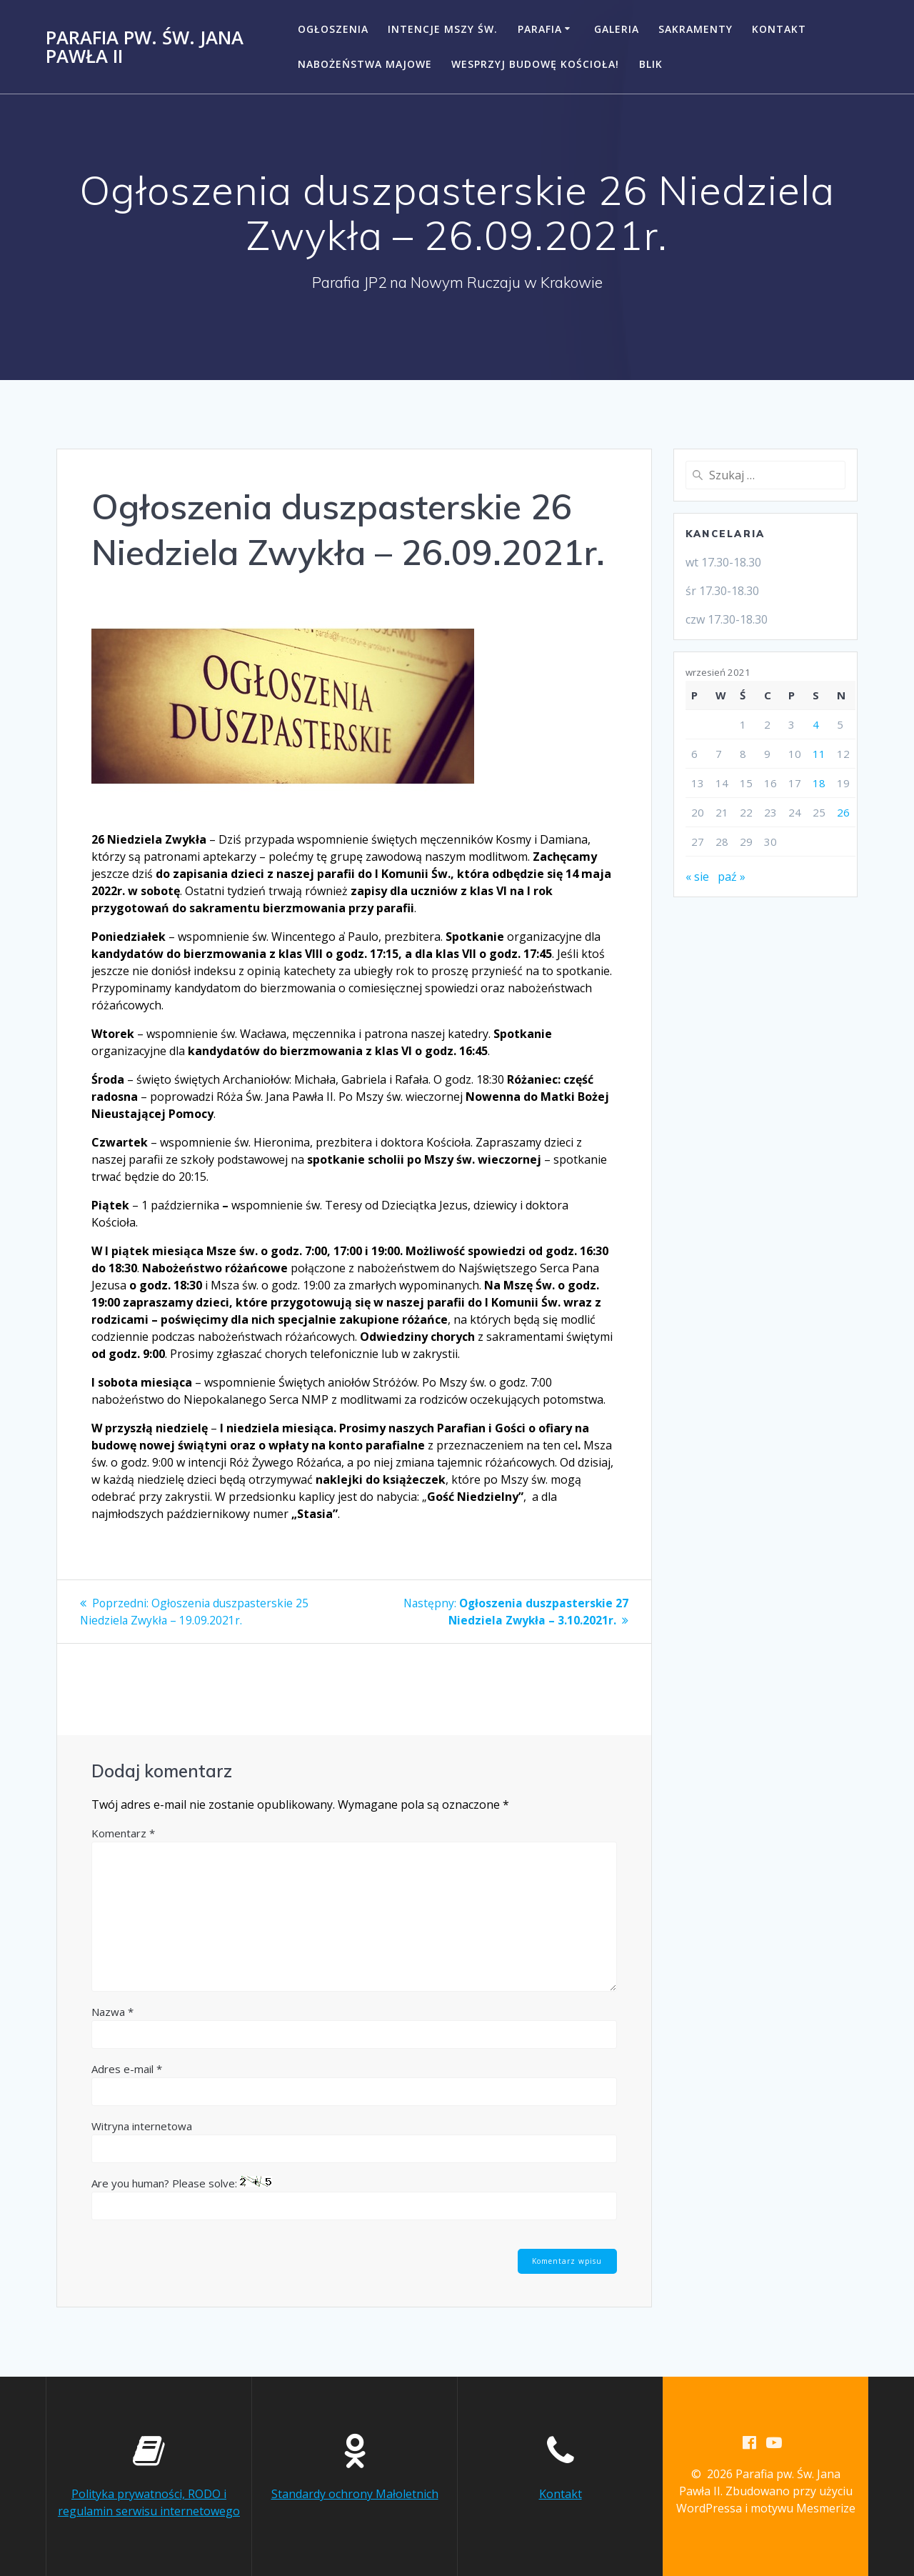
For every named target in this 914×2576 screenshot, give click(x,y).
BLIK (651, 64)
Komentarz (123, 1833)
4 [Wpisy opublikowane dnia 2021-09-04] (816, 724)
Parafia (540, 29)
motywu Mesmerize (802, 2509)
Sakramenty (695, 29)
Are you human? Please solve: (354, 2198)
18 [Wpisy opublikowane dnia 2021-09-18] (819, 783)
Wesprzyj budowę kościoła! (535, 64)
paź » (731, 876)
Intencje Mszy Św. (443, 29)
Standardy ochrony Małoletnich (354, 2494)
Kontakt (779, 29)
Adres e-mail (126, 2069)
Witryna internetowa (141, 2126)
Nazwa (112, 2012)
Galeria (616, 29)
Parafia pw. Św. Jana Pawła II (144, 47)
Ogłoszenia (333, 29)
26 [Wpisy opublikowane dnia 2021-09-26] (843, 812)
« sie (697, 876)
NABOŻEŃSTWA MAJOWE (365, 64)
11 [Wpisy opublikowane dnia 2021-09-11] (819, 754)
